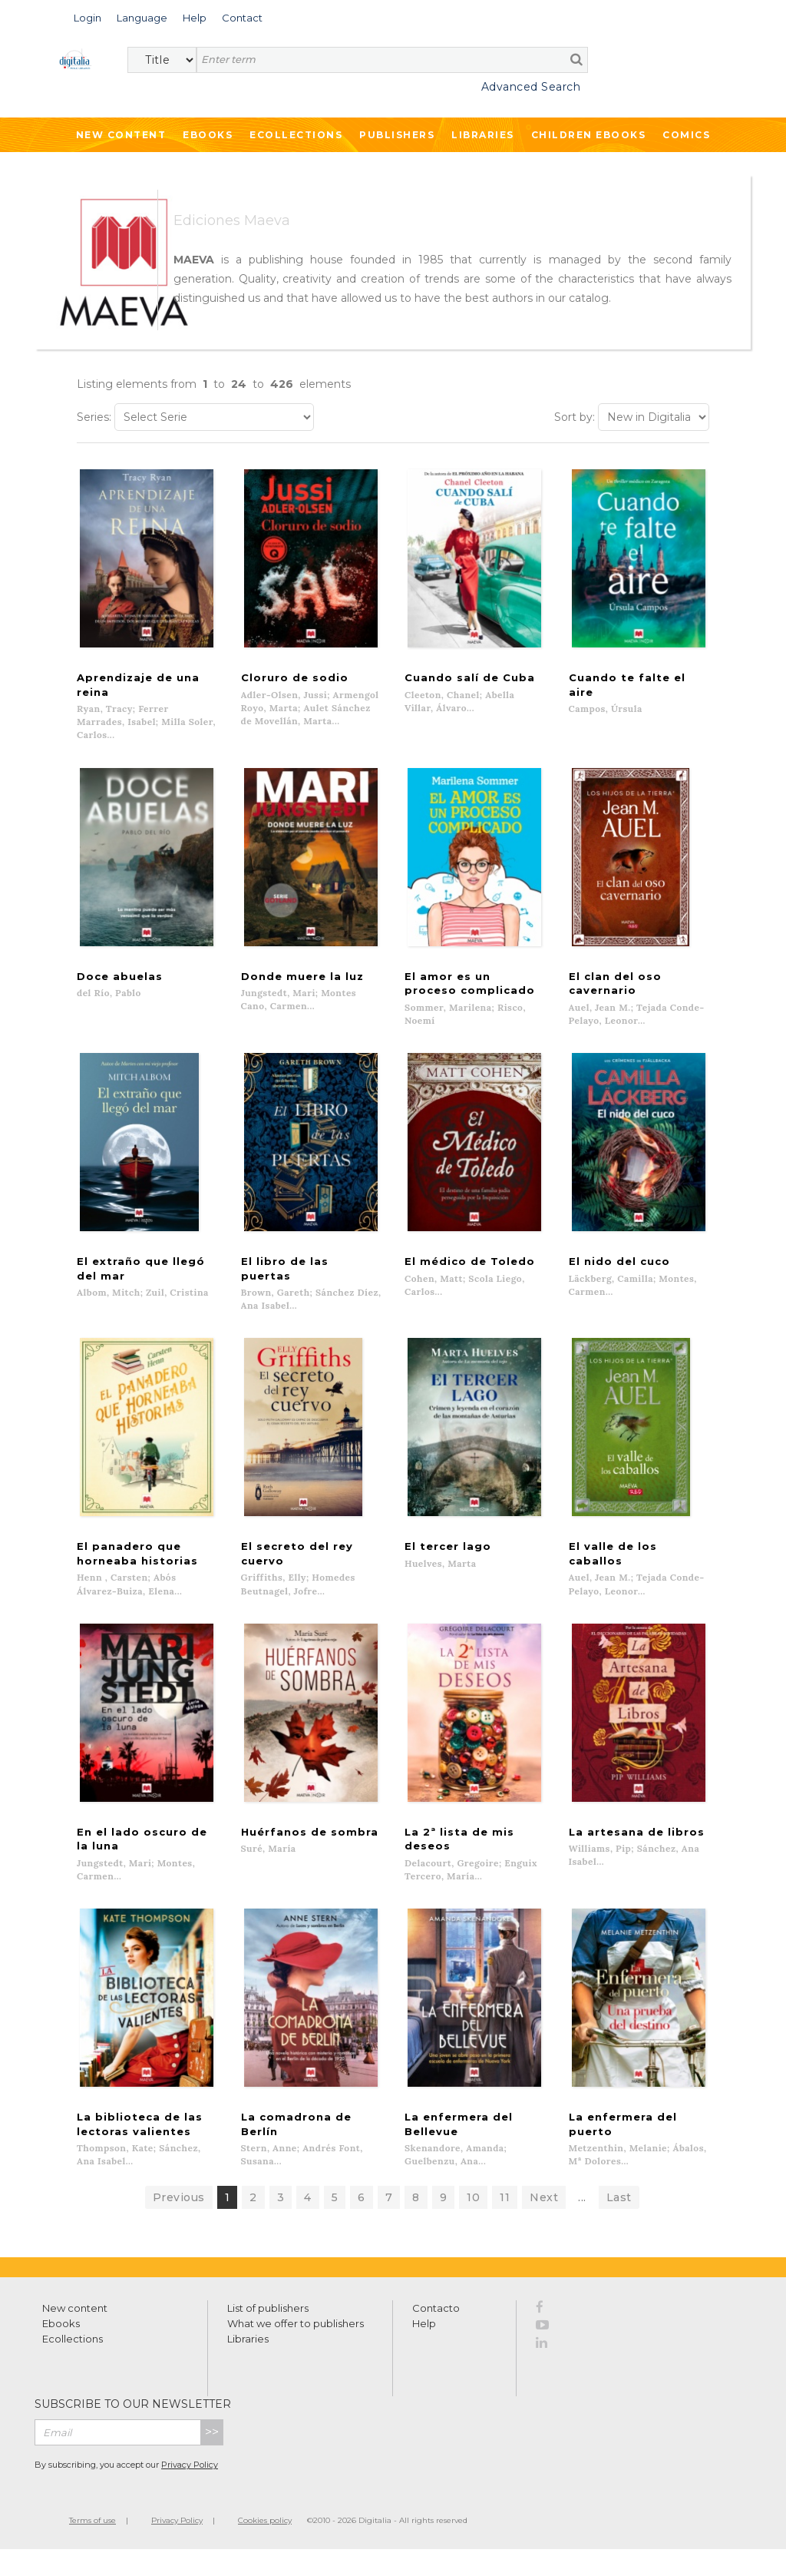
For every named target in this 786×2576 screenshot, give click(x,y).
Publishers (396, 135)
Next (544, 2224)
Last (619, 2224)
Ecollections (295, 135)
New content (74, 2335)
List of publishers (268, 2335)
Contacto (436, 2335)
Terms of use (92, 2547)
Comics (686, 135)
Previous (179, 2224)
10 (473, 2224)
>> (212, 2459)
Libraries (482, 135)
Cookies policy (265, 2547)
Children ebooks (588, 135)
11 (505, 2224)
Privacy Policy (189, 2491)
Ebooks (208, 135)
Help (424, 2350)
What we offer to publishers (295, 2350)
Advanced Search (531, 87)
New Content (121, 135)
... (582, 2224)
